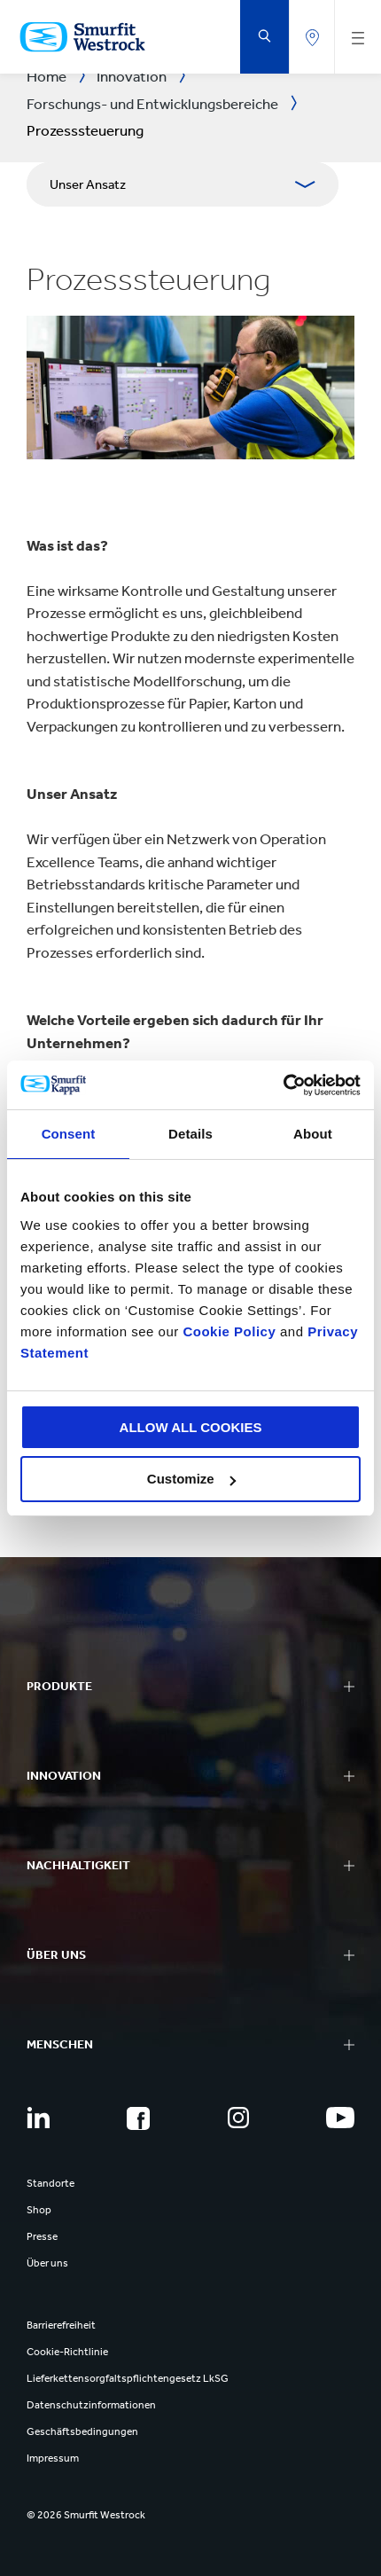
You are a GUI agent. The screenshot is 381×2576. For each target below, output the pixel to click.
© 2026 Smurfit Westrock (86, 2515)
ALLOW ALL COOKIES (191, 1427)
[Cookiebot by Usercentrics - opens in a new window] (283, 1085)
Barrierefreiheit (61, 2325)
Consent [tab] (69, 1133)
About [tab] (312, 1133)
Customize (191, 1478)
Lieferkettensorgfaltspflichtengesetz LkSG (128, 2378)
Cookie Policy (229, 1331)
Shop (39, 2210)
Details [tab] (190, 1133)
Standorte (50, 2183)
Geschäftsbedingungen (82, 2431)
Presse (42, 2236)
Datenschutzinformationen (91, 2405)
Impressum (53, 2458)
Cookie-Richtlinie (67, 2351)
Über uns (47, 2263)
